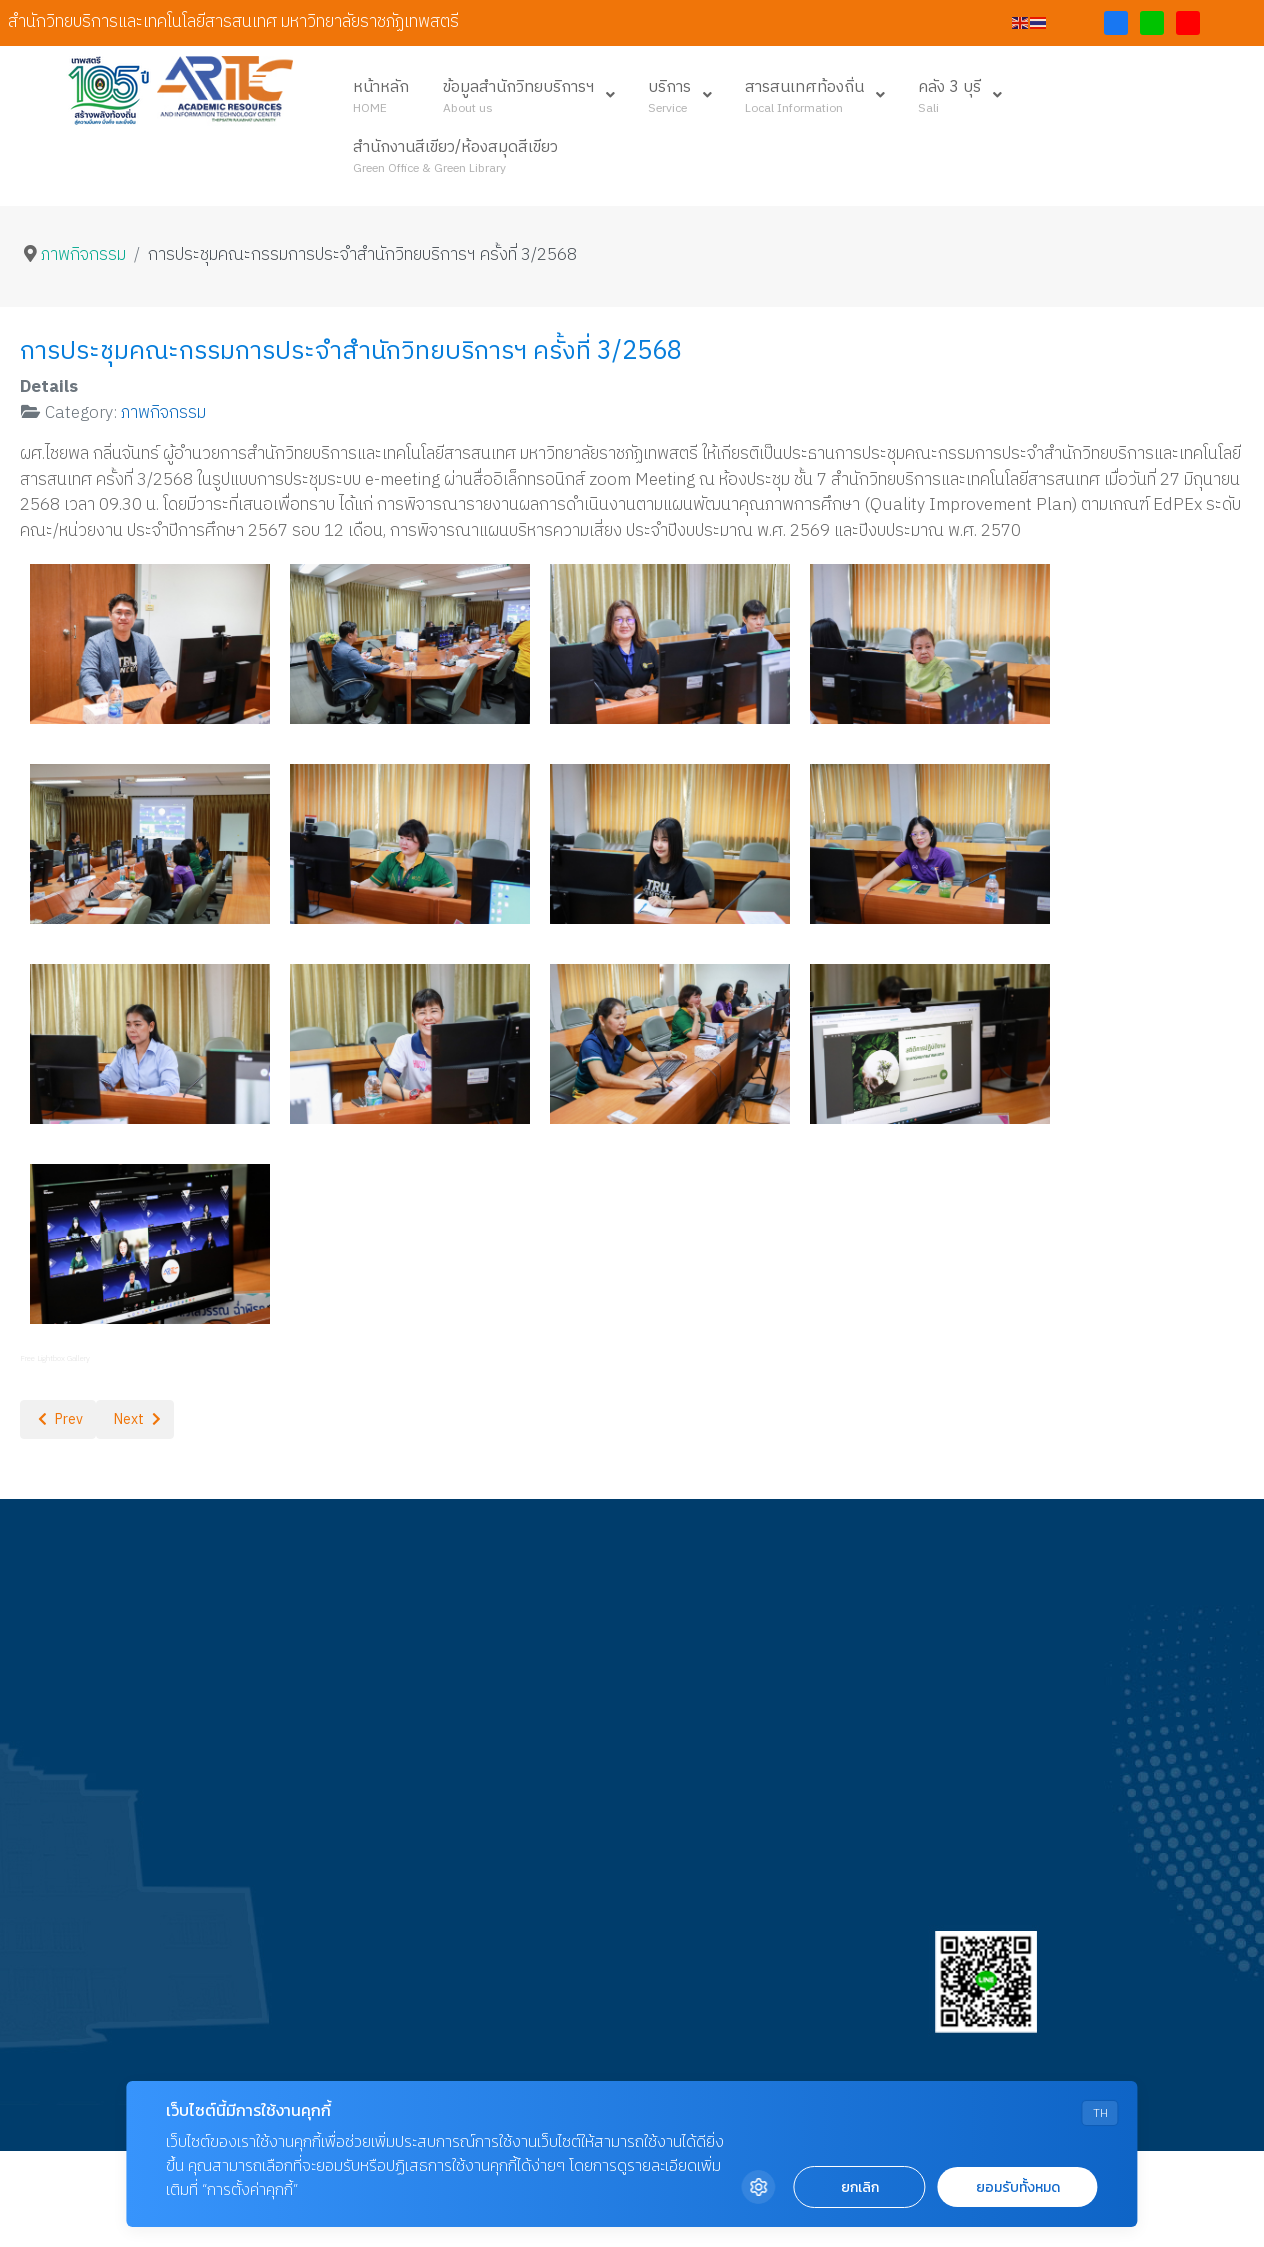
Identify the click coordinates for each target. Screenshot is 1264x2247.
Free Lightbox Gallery (55, 1358)
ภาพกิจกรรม (163, 413)
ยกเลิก (860, 2187)
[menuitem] (381, 96)
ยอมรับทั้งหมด (1018, 2187)
